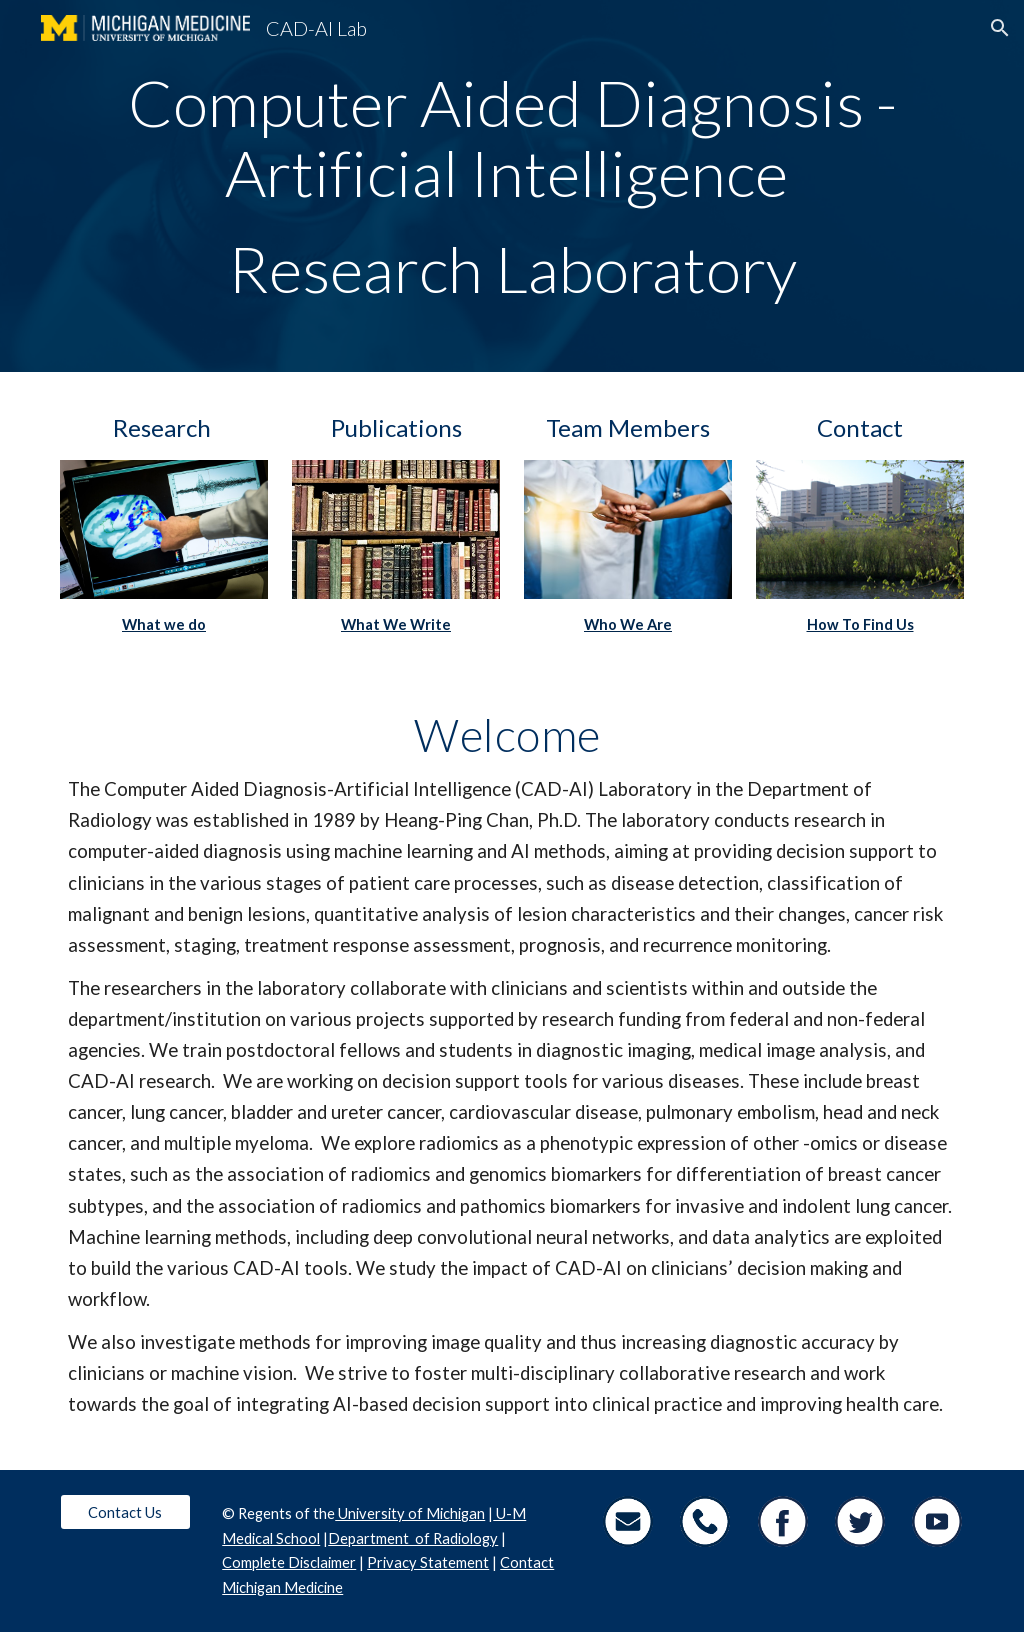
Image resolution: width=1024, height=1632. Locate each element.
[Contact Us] (125, 1512)
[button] (1000, 28)
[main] (512, 186)
